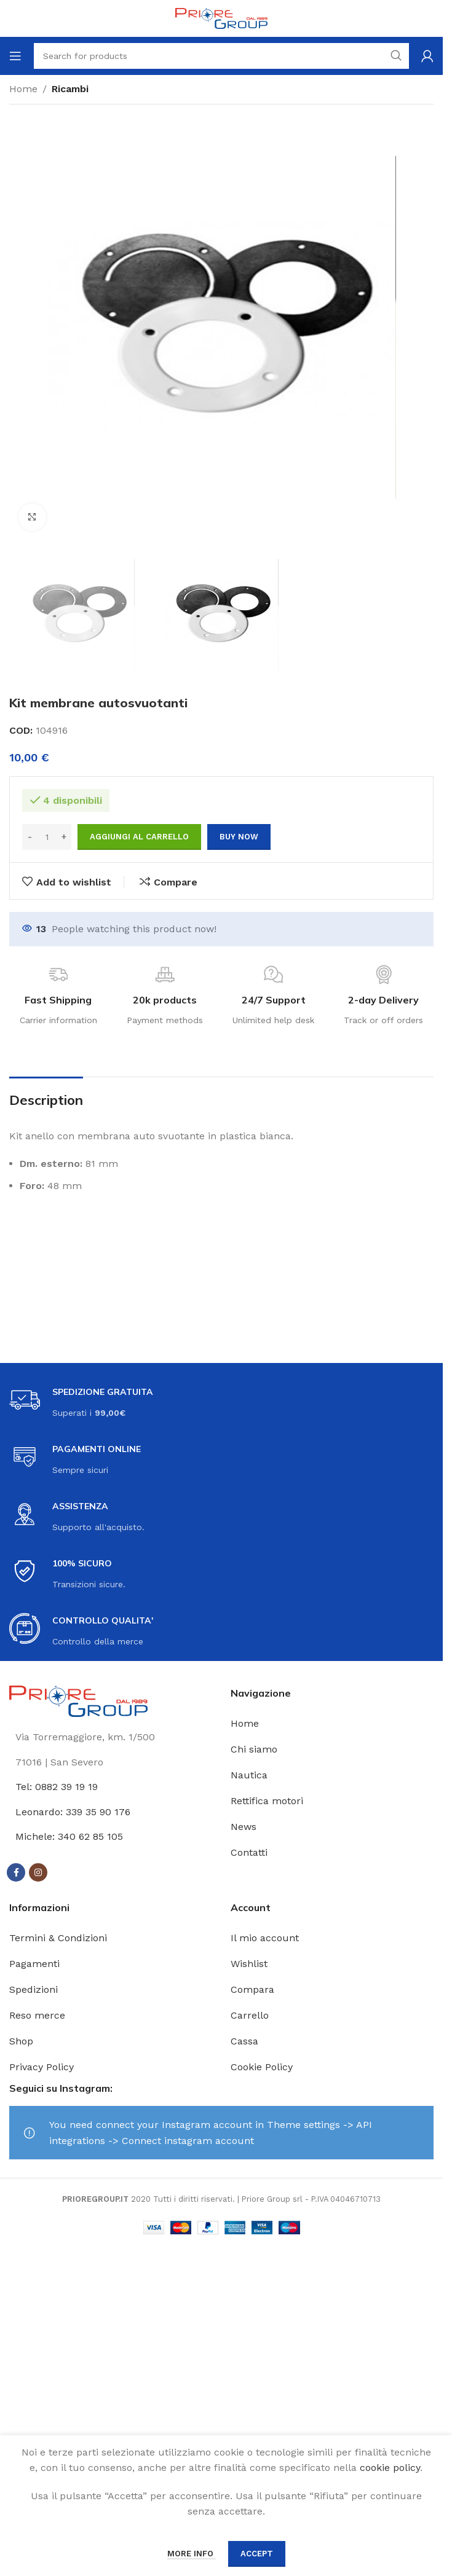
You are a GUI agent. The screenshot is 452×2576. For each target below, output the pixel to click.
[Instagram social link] (38, 1872)
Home (23, 89)
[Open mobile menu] (15, 56)
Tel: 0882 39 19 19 (56, 1787)
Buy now (239, 836)
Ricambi (70, 89)
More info (191, 2553)
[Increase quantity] (63, 837)
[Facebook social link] (16, 1872)
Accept (256, 2553)
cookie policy (390, 2467)
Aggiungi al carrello (139, 836)
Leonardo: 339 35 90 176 (72, 1812)
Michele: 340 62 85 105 (69, 1836)
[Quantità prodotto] (47, 837)
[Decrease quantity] (30, 837)
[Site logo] (221, 17)
